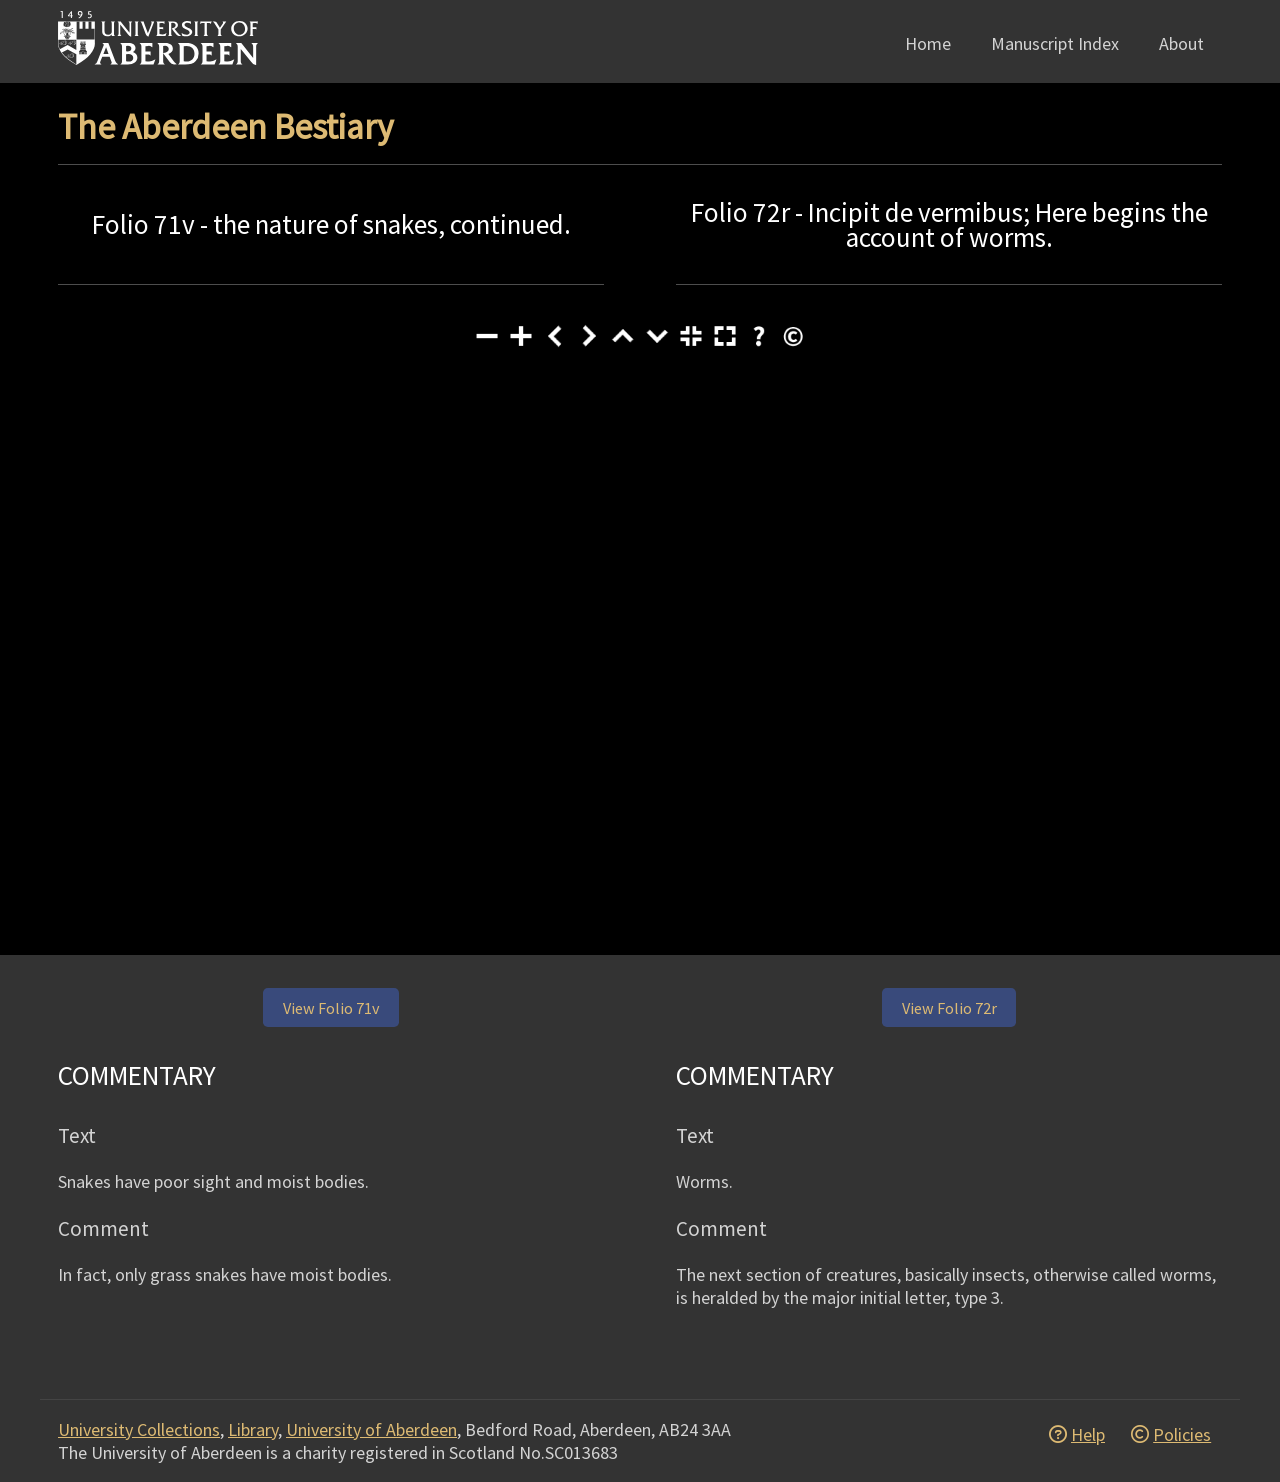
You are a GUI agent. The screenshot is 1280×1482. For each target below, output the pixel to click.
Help (1088, 1434)
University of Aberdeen (371, 1429)
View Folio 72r (949, 1008)
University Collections (139, 1429)
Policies (1182, 1434)
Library (253, 1429)
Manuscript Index (1055, 43)
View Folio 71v (331, 1008)
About (1181, 43)
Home (928, 43)
